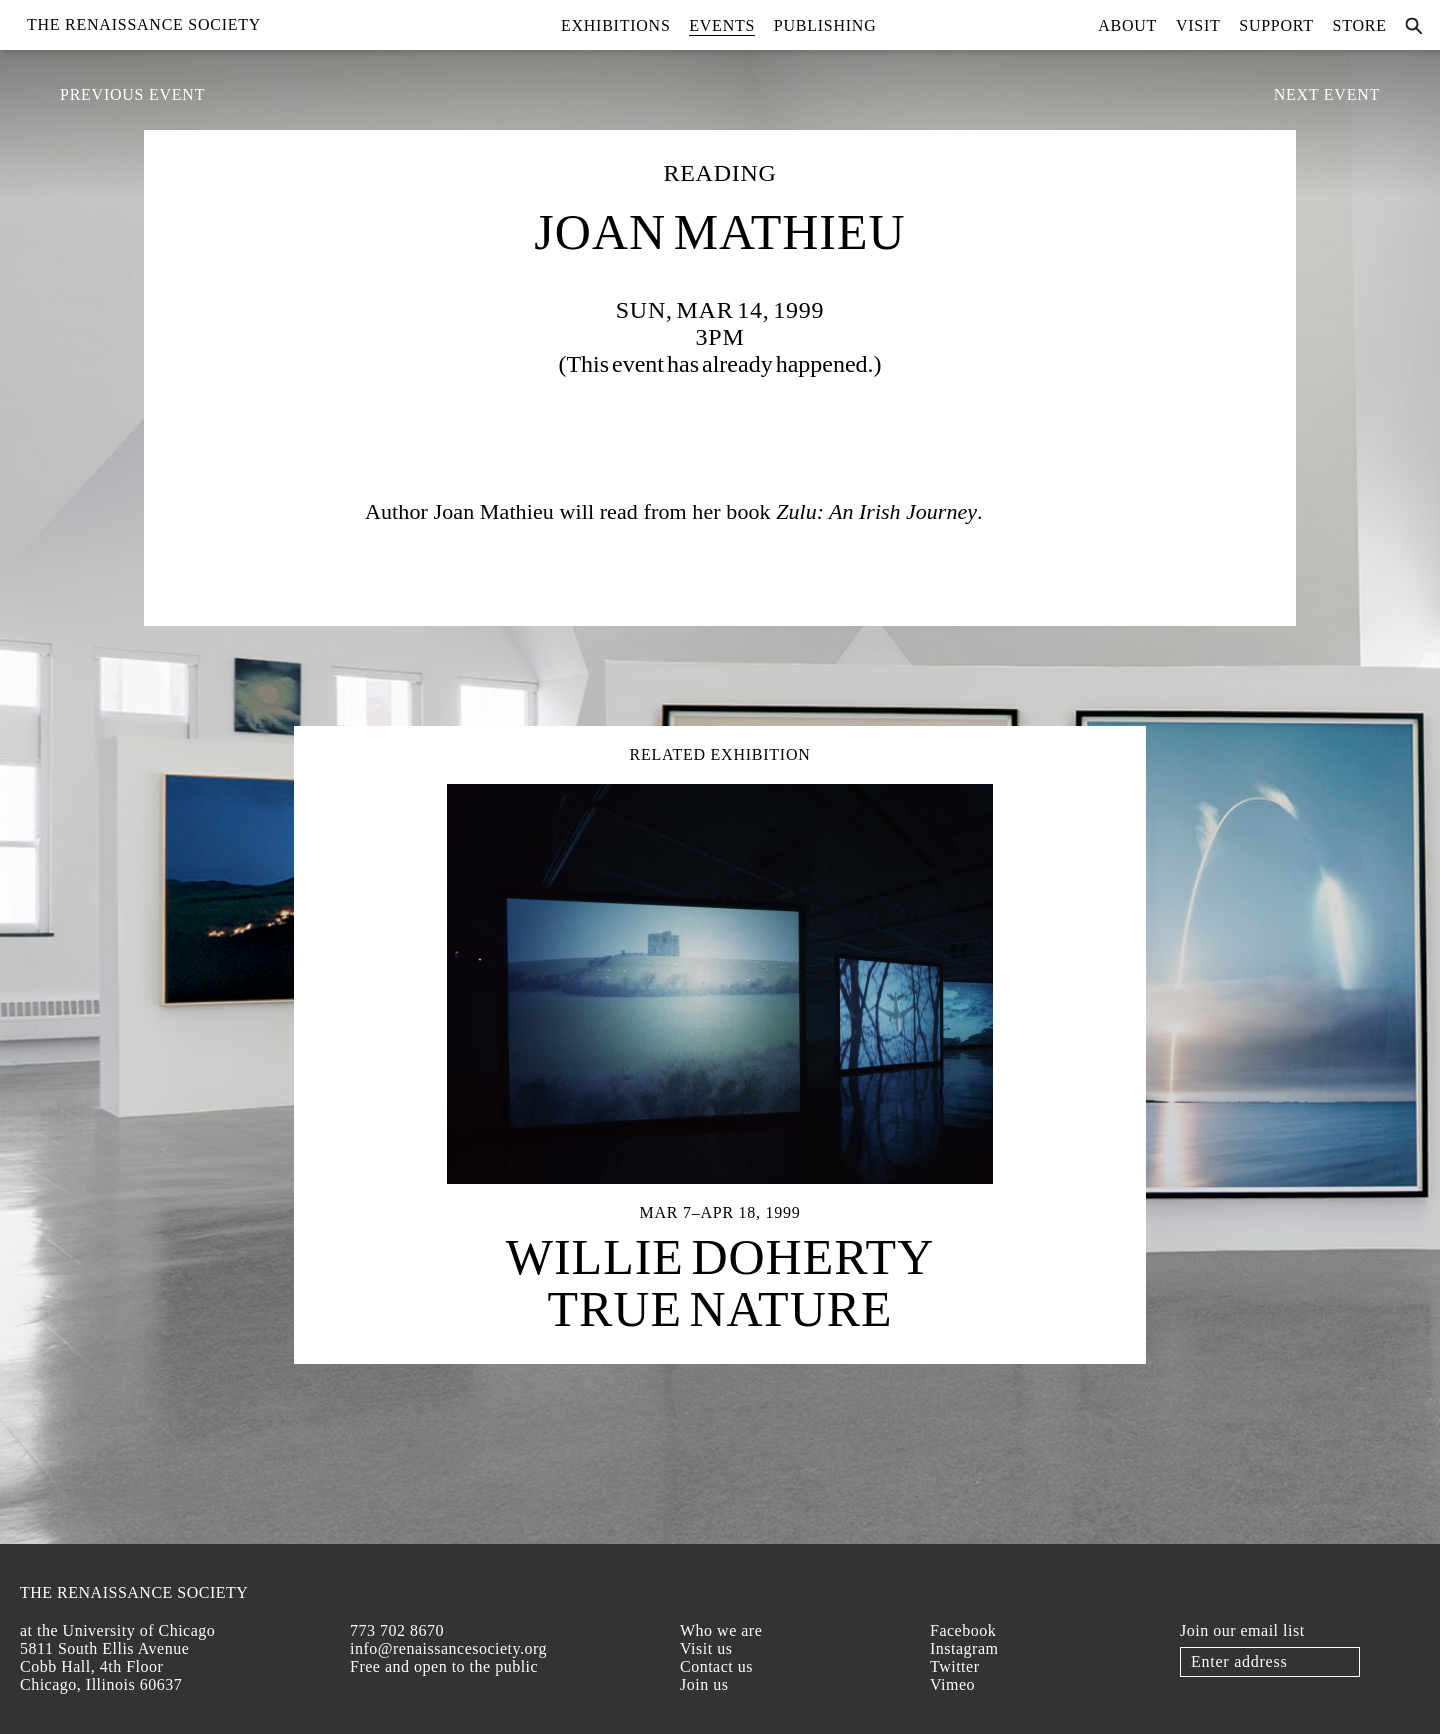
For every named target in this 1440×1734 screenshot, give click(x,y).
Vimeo (952, 1684)
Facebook (963, 1630)
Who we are (721, 1630)
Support (1276, 25)
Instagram (964, 1648)
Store (1360, 25)
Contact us (716, 1666)
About (1127, 25)
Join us (704, 1684)
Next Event (1327, 94)
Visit (1198, 25)
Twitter (954, 1666)
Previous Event (132, 94)
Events (722, 25)
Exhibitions (616, 25)
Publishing (825, 25)
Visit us (706, 1648)
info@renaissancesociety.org (448, 1648)
